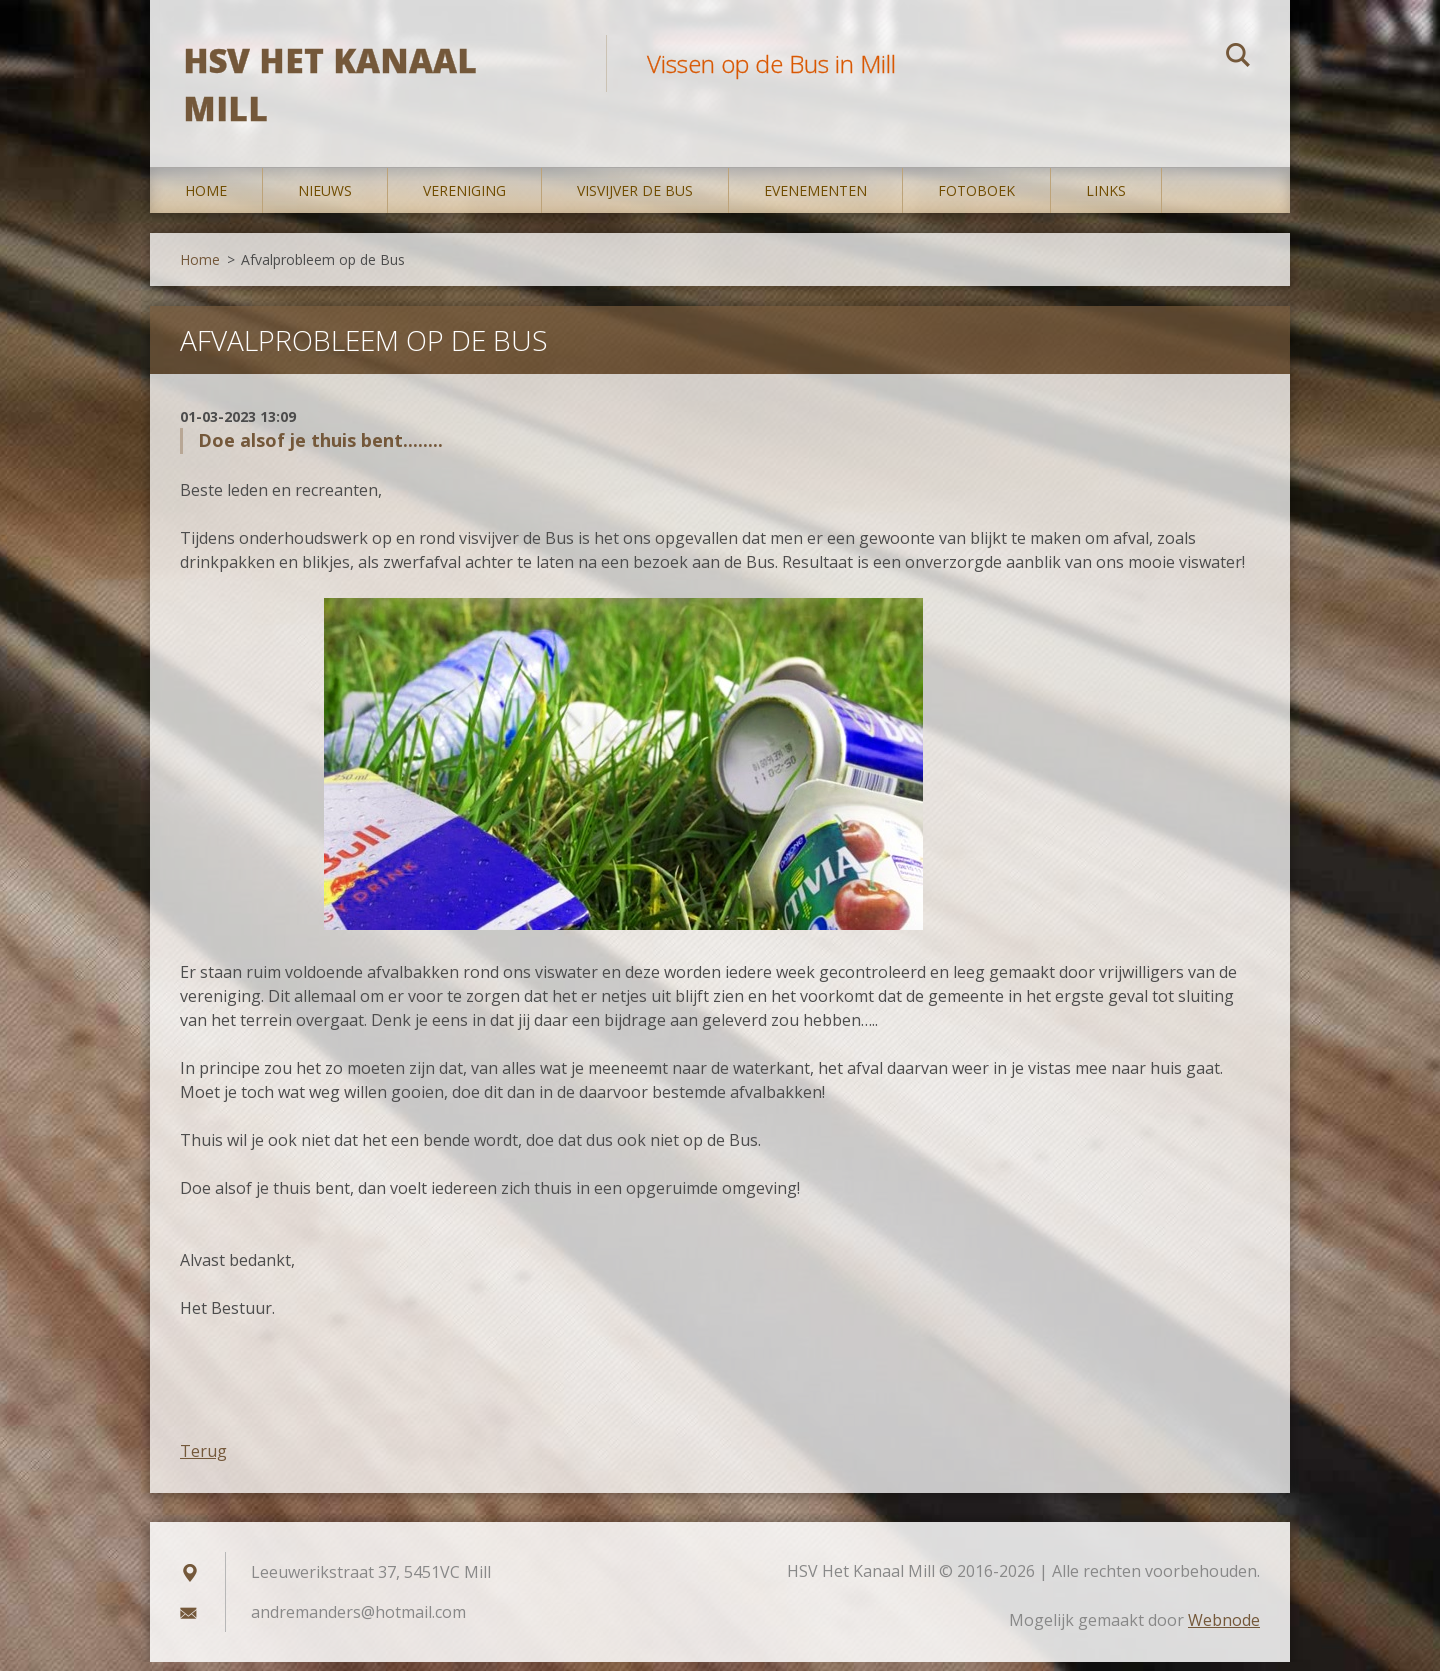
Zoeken (1238, 58)
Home (206, 199)
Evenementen (815, 199)
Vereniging (464, 199)
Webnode (1224, 1629)
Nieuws (325, 199)
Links (1106, 199)
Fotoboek (976, 199)
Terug (203, 1460)
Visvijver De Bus (635, 199)
